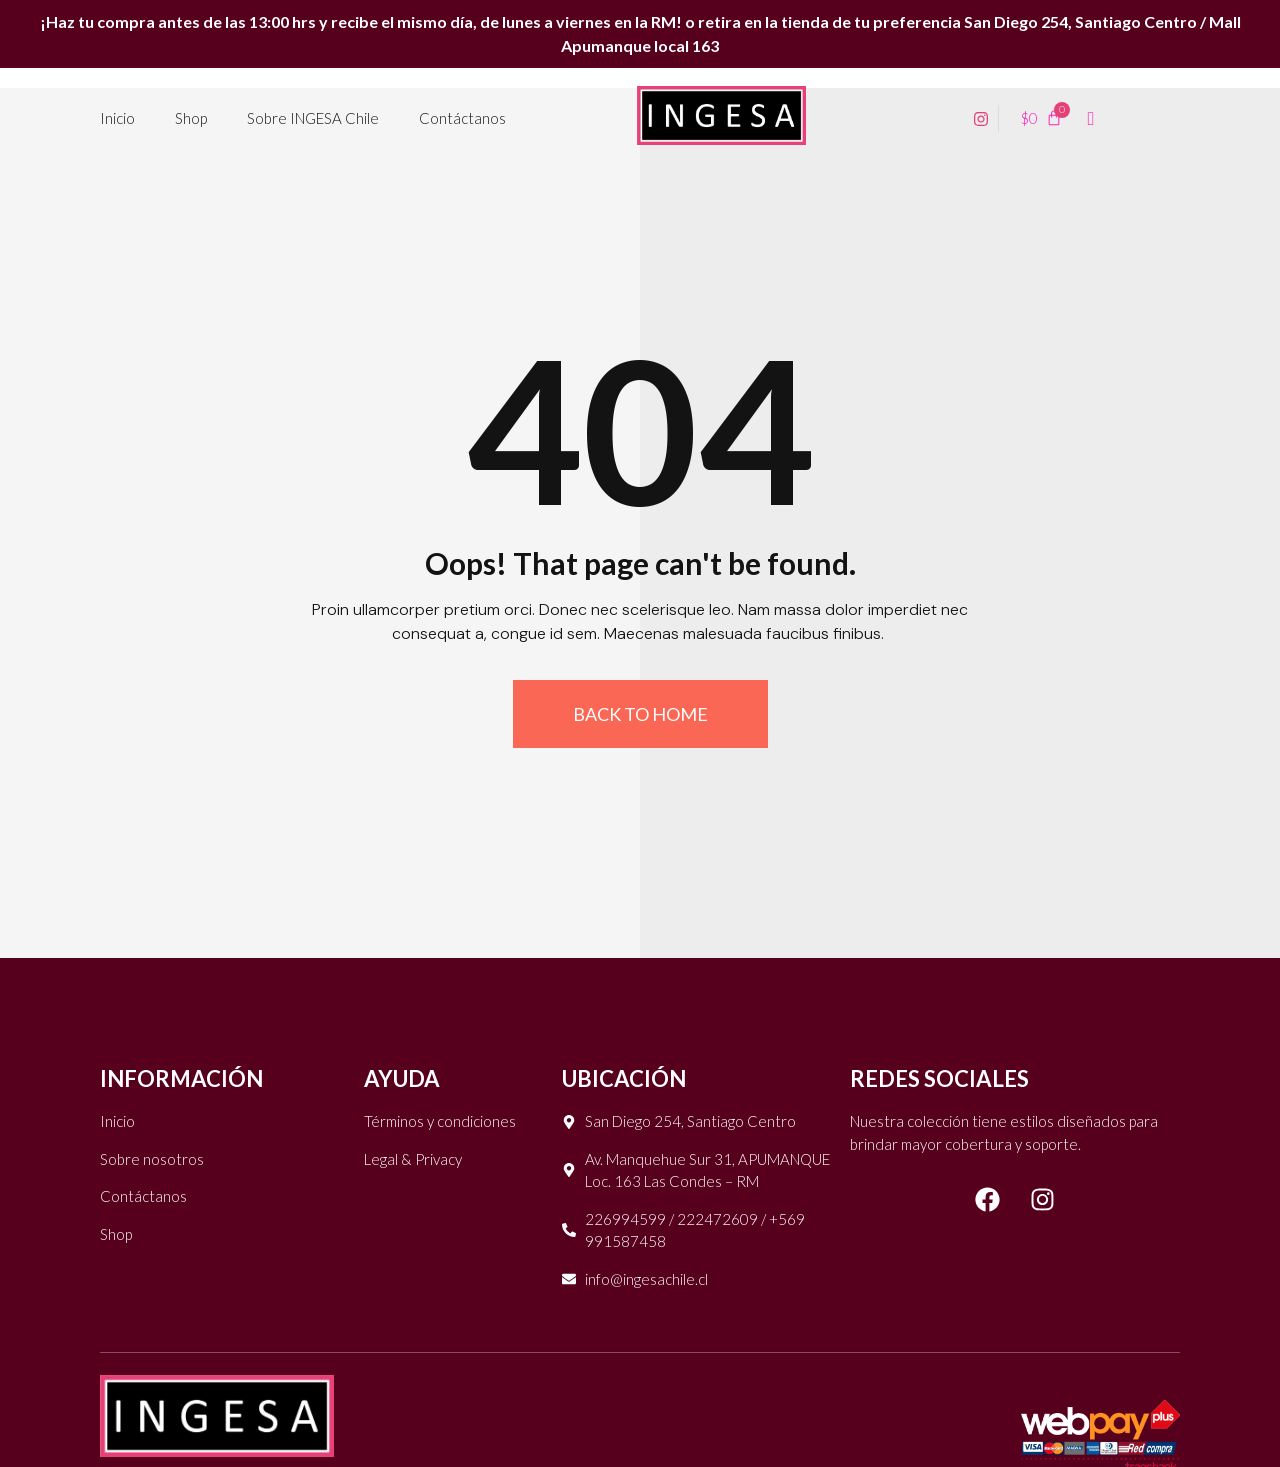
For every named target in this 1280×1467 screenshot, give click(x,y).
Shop (191, 118)
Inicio (117, 118)
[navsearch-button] (1091, 118)
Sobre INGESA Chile (313, 118)
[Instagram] (974, 117)
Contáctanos (462, 118)
